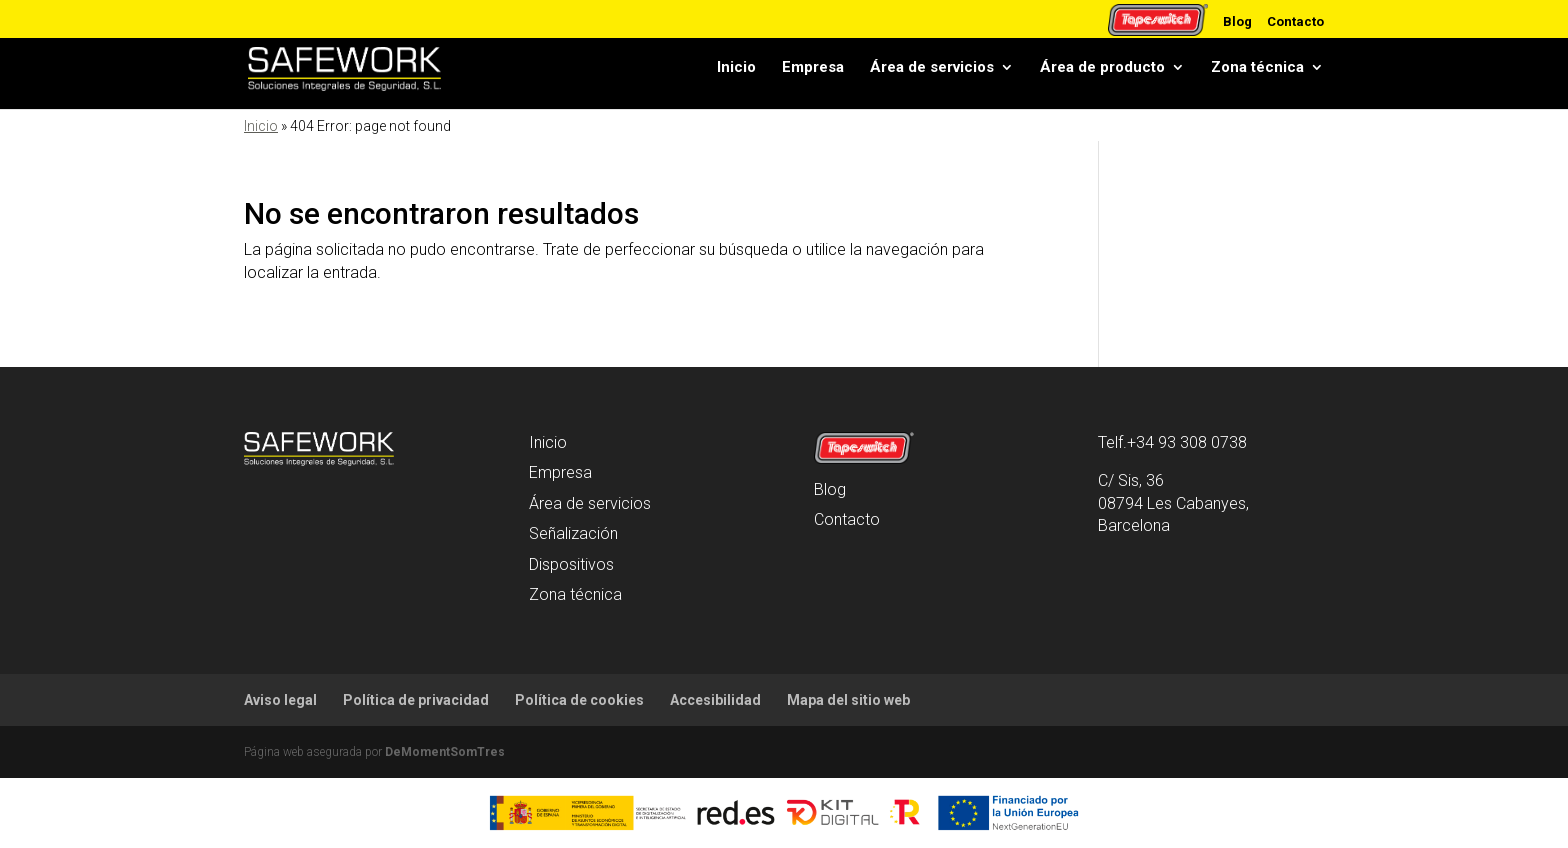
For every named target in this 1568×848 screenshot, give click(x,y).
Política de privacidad (416, 700)
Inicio (736, 72)
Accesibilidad (715, 700)
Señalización (573, 533)
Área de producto (1102, 72)
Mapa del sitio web (848, 700)
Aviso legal (280, 700)
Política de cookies (579, 700)
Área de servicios (932, 72)
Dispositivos (571, 564)
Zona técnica (1257, 72)
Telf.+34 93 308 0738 (1172, 442)
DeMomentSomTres (445, 752)
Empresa (813, 72)
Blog (1237, 21)
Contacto (1295, 21)
